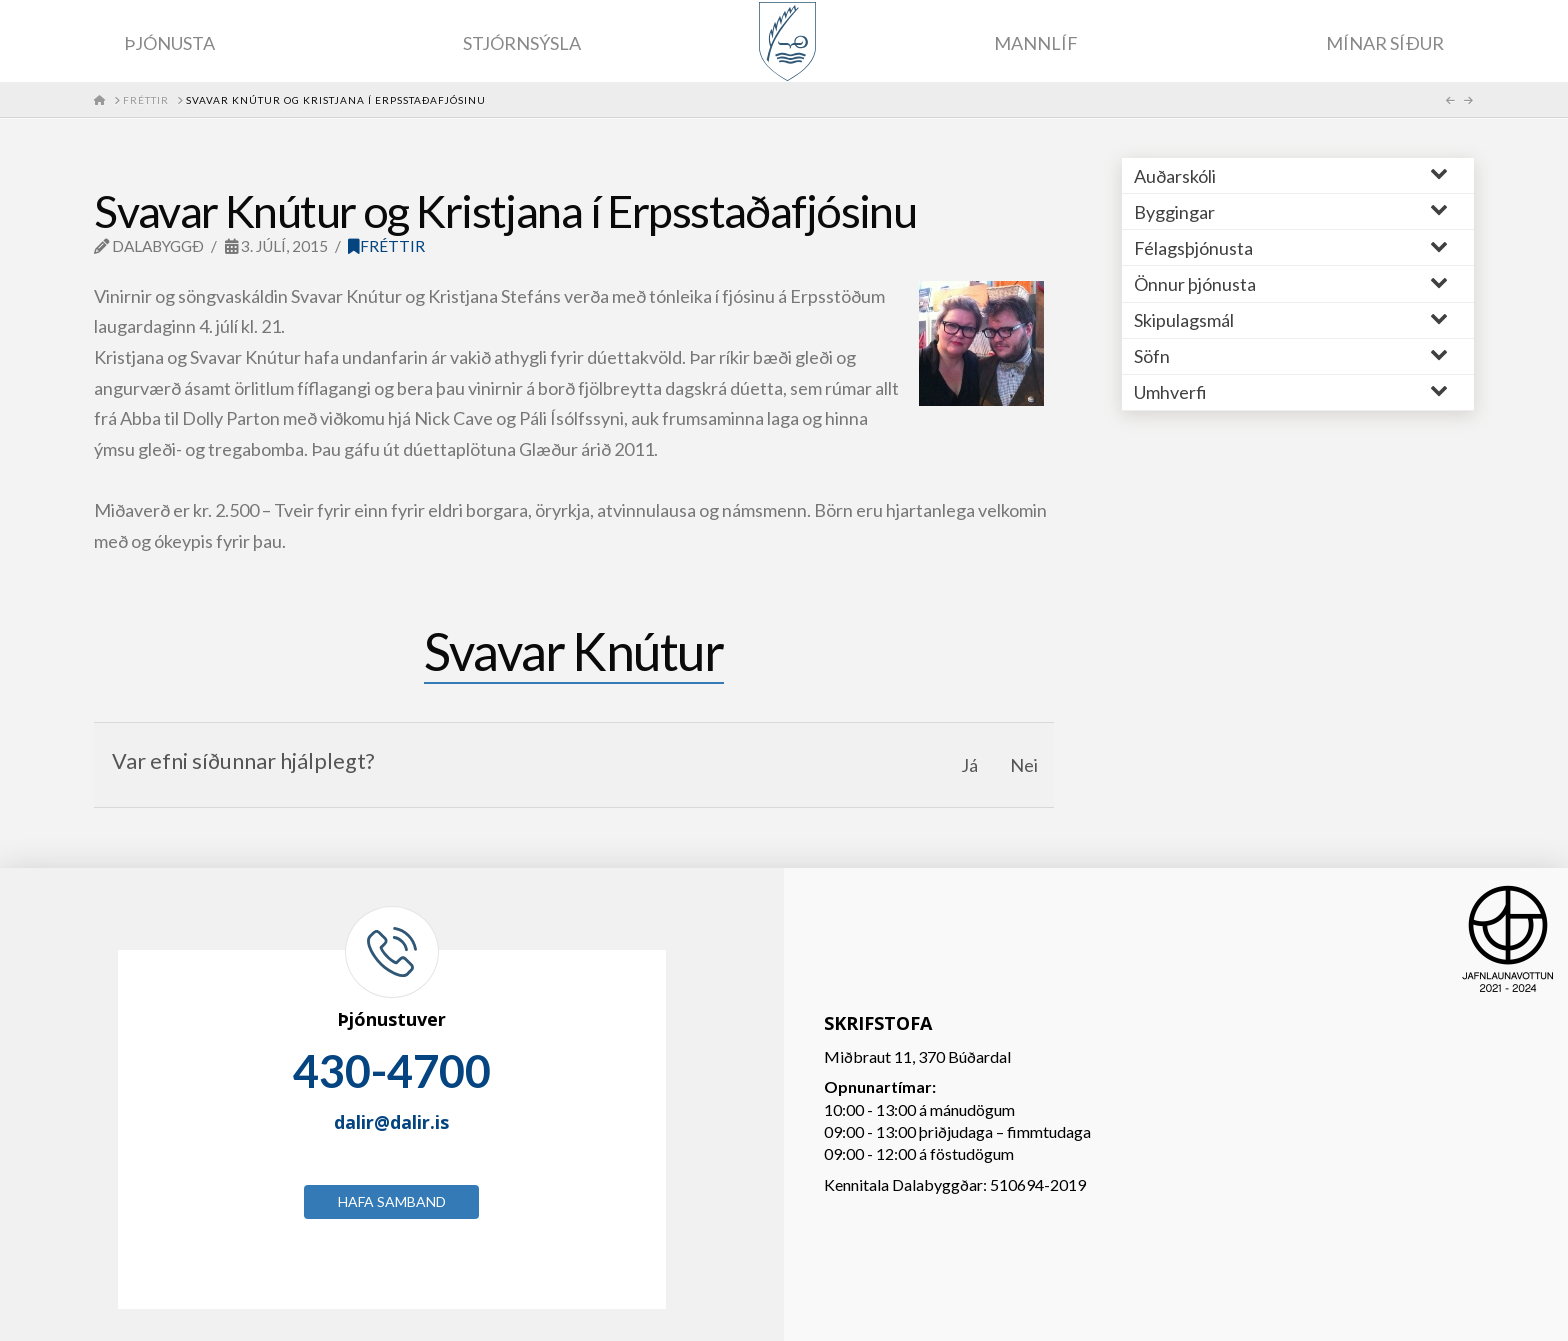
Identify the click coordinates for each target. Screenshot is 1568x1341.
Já (969, 765)
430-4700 (392, 1071)
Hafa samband (392, 1201)
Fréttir (386, 246)
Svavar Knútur (574, 651)
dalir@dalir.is (391, 1122)
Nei (1024, 765)
